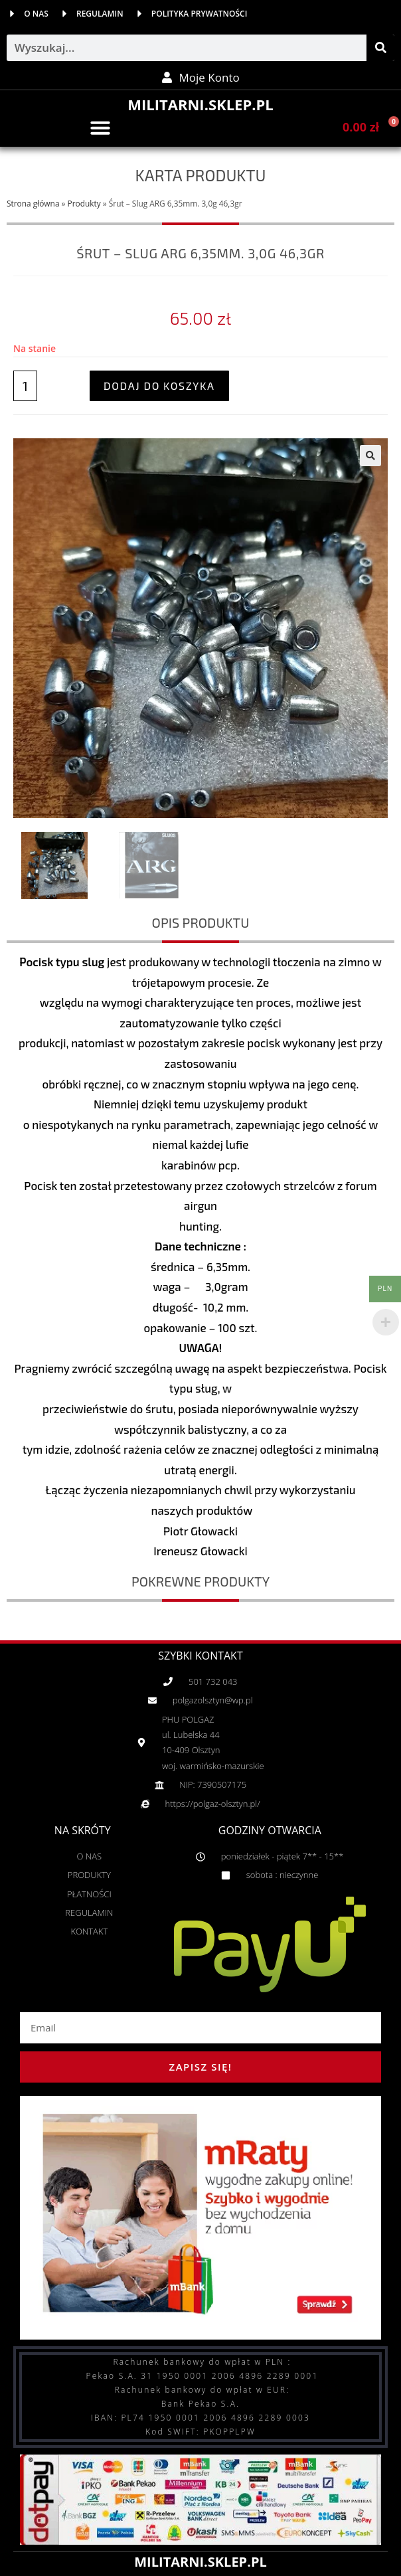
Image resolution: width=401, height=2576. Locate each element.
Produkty (84, 203)
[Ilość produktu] (25, 386)
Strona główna (33, 203)
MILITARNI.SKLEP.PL (200, 104)
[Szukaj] (380, 48)
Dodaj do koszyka (159, 385)
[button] (100, 127)
